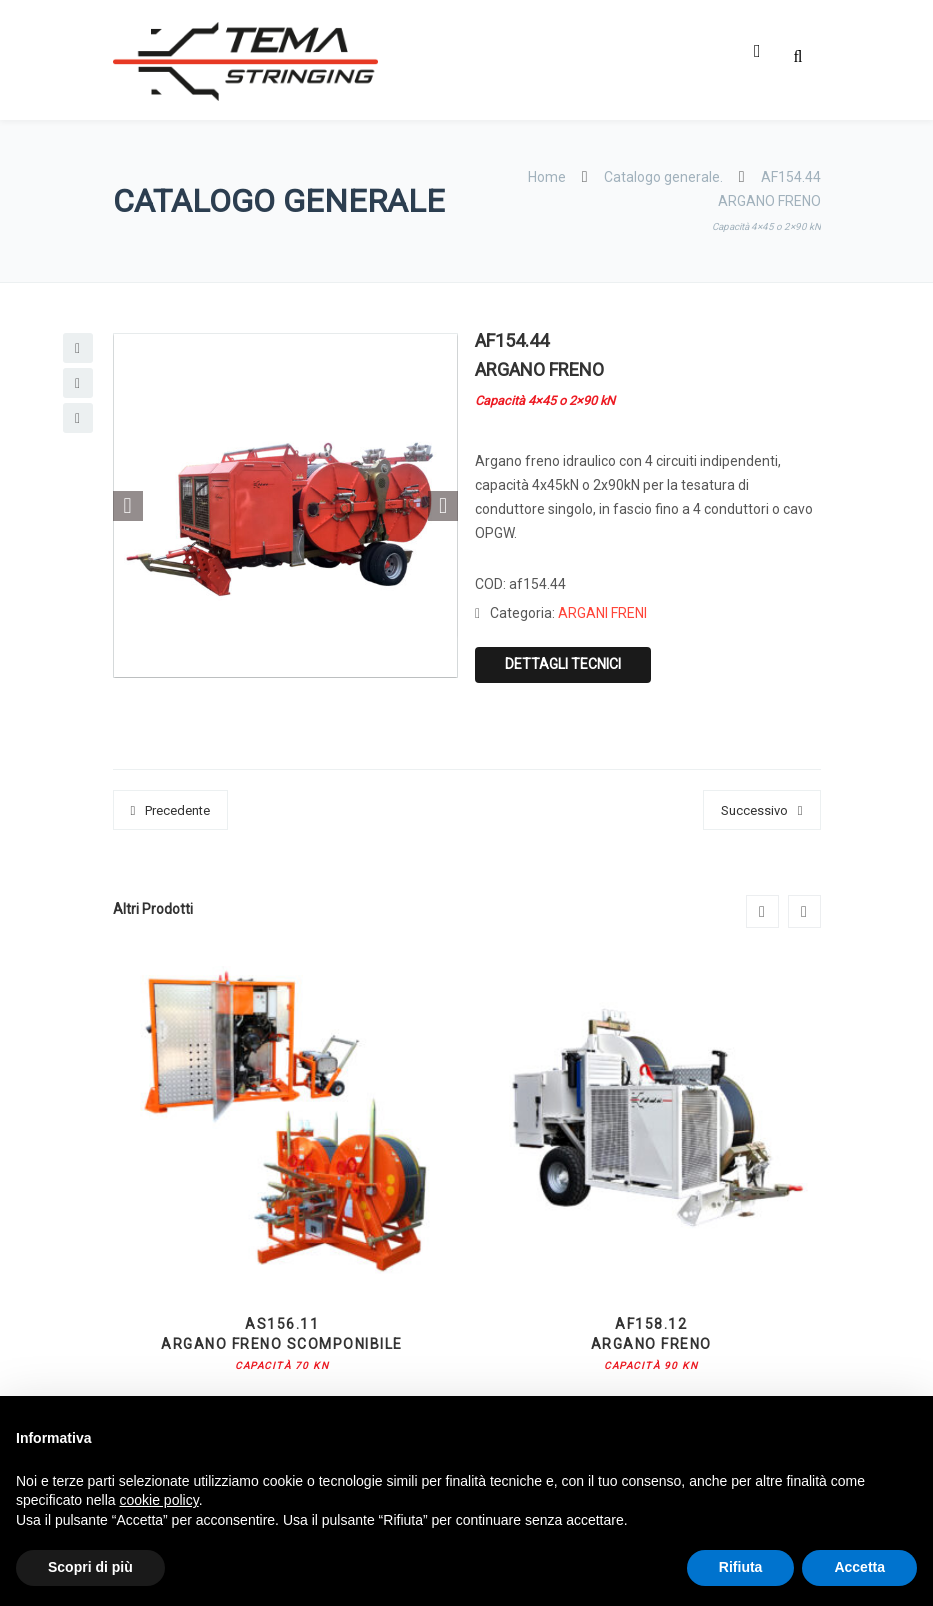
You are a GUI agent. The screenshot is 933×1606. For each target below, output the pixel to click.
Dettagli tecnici (563, 664)
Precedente (177, 810)
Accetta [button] (859, 1567)
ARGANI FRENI (602, 613)
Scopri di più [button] (90, 1567)
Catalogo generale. (663, 177)
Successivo (754, 810)
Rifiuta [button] (741, 1567)
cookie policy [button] (159, 1500)
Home (548, 177)
